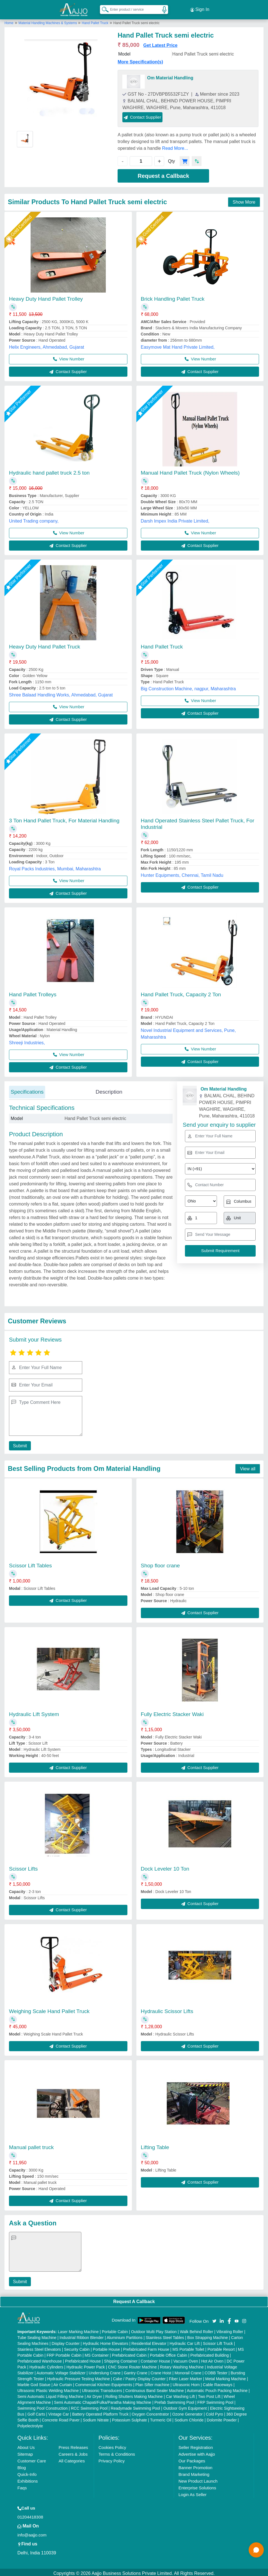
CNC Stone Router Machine (132, 2365)
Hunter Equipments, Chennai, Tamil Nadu (182, 872)
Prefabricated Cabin (129, 2353)
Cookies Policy (112, 2445)
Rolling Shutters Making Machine (134, 2394)
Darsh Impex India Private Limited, (175, 518)
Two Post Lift (209, 2394)
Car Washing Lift (180, 2394)
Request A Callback (134, 2299)
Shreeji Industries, (27, 1040)
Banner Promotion (195, 2465)
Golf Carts (36, 2412)
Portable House (106, 2347)
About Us (26, 2445)
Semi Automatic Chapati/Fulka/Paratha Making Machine (102, 2400)
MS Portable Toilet (188, 2347)
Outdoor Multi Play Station (154, 2329)
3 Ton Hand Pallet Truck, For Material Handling (64, 818)
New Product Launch (197, 2478)
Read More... (175, 145)
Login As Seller (192, 2492)
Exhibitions (27, 2478)
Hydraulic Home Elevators (105, 2341)
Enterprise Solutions (197, 2485)
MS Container (97, 2353)
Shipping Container (121, 2359)
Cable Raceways (217, 2382)
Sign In (199, 8)
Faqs (22, 2485)
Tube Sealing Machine (36, 2335)
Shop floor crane (160, 1563)
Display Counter (66, 2341)
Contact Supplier (142, 114)
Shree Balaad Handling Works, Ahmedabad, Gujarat (61, 692)
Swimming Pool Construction (42, 2406)
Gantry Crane (135, 2370)
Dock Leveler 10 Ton (165, 1866)
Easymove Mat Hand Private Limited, (178, 344)
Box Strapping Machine (207, 2335)
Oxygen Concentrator (150, 2412)
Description (109, 1089)
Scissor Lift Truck (218, 2341)
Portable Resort (221, 2347)
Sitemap (25, 2452)
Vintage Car (58, 2412)
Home (8, 20)
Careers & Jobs (73, 2452)
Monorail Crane (188, 2370)
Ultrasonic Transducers (102, 2388)
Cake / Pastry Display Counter (139, 2376)
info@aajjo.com (32, 2532)
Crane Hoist (161, 2370)
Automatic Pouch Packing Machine (217, 2388)
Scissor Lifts (23, 1866)
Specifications (27, 1089)
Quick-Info (26, 2472)
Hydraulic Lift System (34, 1712)
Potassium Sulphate (129, 2418)
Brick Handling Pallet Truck (173, 296)
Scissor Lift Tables (30, 1563)
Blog (21, 2465)
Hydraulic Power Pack (86, 2365)
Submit (19, 1443)
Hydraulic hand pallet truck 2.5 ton (49, 470)
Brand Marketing (193, 2472)
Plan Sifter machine (152, 2382)
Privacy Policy (112, 2458)
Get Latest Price (160, 42)
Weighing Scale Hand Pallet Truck (49, 2009)
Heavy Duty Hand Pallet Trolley (46, 296)
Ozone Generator (187, 2412)
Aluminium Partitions (125, 2335)
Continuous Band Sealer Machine (154, 2388)
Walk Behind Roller (196, 2329)
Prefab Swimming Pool (174, 2400)
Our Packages (191, 2458)
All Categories (72, 2458)
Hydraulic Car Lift (184, 2341)
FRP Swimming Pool (215, 2400)
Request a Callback (163, 173)
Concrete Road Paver (61, 2418)
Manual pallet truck (31, 2145)
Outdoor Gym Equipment (185, 2406)
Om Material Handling (170, 75)
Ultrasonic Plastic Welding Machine (48, 2388)
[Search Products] (102, 8)
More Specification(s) (140, 59)
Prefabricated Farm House (146, 2347)
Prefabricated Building (209, 2353)
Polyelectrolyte (30, 2423)
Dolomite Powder (222, 2418)
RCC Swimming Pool (89, 2406)
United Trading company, (34, 518)
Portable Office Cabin (168, 2353)
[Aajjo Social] (214, 2318)
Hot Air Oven (212, 2359)
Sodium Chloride (189, 2418)
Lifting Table (155, 2145)
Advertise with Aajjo (196, 2452)
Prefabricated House (83, 2359)
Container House (155, 2359)
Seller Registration (195, 2445)
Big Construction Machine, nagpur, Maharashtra (188, 686)
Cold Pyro (214, 2412)
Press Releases (73, 2445)
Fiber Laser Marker (185, 2376)
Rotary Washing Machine (182, 2365)
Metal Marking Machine (225, 2376)
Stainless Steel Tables (165, 2335)
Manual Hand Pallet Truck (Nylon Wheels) (190, 470)
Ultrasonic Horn (186, 2382)
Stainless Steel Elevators (39, 2347)
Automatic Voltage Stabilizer (60, 2370)
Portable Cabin (115, 2329)
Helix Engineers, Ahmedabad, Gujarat (46, 344)
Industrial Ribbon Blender (81, 2335)
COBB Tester (216, 2370)
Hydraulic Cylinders (46, 2365)
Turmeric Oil (160, 2418)
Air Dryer (94, 2394)
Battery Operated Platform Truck (100, 2412)
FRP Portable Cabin (64, 2353)
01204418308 (30, 2514)
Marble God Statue (34, 2382)
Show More (244, 199)
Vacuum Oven (185, 2359)
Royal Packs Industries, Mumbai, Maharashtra (55, 866)
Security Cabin (77, 2347)
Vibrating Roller (229, 2329)
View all (247, 1466)
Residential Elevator (148, 2341)
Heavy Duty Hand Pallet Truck (44, 644)
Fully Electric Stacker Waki (172, 1712)
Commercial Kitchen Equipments (103, 2382)
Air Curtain (62, 2382)
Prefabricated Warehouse (39, 2359)
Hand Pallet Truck (95, 20)
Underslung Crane (105, 2370)
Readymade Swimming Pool (135, 2406)
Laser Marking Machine (78, 2329)
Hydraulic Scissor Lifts (167, 2009)
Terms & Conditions (117, 2452)
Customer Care (31, 2458)
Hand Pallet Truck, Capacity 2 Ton (181, 992)
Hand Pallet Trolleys (32, 992)
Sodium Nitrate (96, 2418)
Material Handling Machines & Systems (48, 20)
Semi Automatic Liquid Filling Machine (50, 2394)
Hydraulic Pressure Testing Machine (78, 2376)
